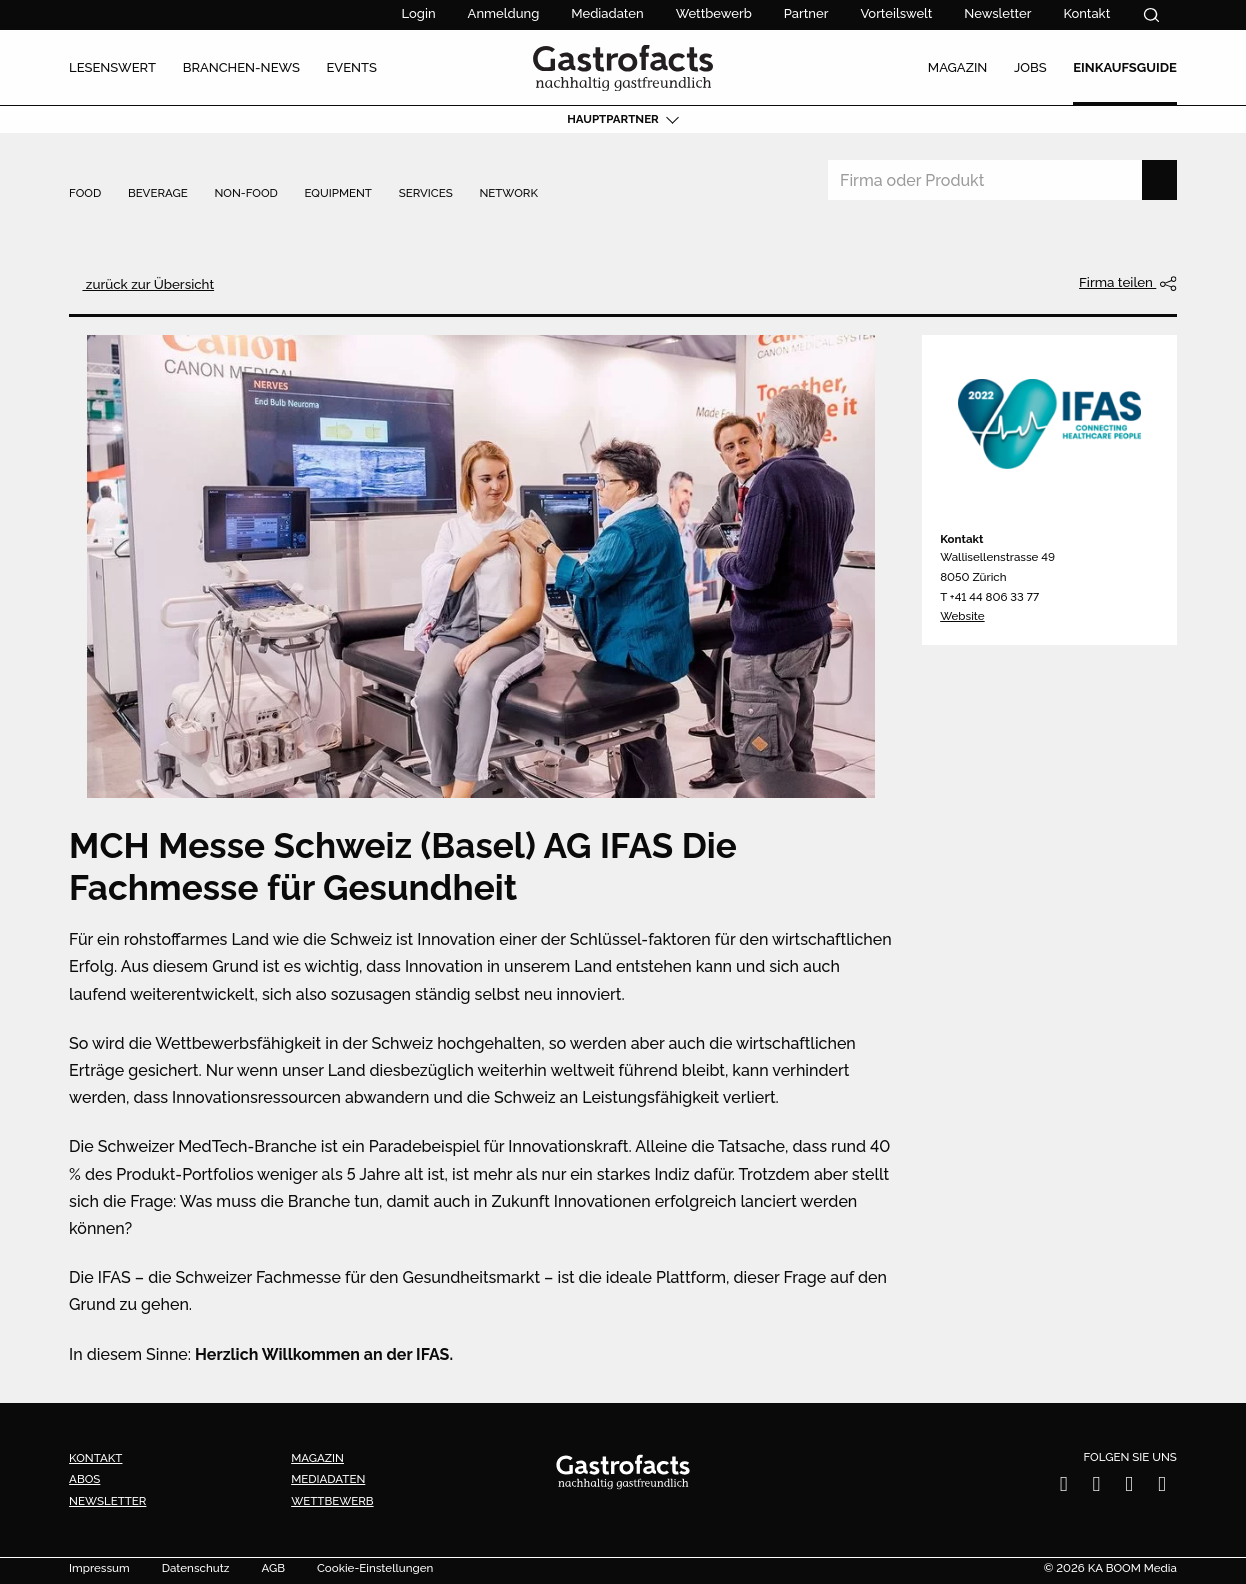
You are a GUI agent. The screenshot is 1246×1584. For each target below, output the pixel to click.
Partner (806, 13)
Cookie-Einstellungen (375, 1569)
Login (419, 13)
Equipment (338, 194)
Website (962, 616)
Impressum (99, 1569)
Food (85, 194)
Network (508, 194)
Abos (84, 1479)
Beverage (158, 194)
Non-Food (245, 194)
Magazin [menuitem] (958, 67)
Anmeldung (504, 13)
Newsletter (997, 13)
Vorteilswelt (896, 13)
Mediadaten (607, 13)
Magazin (317, 1458)
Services (426, 194)
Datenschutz (196, 1569)
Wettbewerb (714, 13)
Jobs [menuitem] (1030, 67)
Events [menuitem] (351, 67)
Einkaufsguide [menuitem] (1125, 67)
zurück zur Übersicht (148, 284)
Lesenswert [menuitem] (112, 67)
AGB (273, 1569)
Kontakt (1086, 13)
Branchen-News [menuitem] (241, 67)
